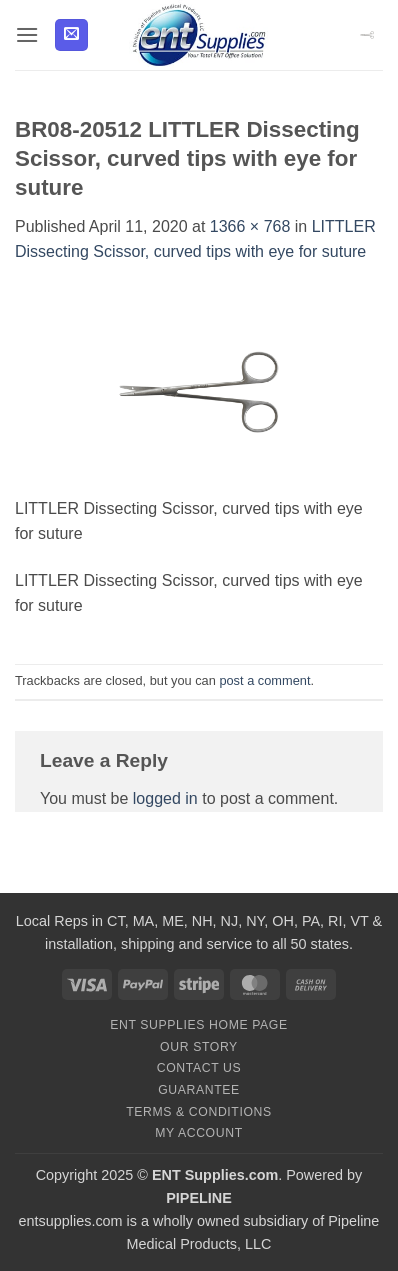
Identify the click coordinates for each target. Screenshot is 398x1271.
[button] (27, 34)
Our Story (199, 1047)
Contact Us (199, 1068)
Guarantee (199, 1090)
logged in (165, 798)
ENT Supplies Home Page (199, 1025)
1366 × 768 (250, 226)
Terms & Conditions (199, 1112)
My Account (198, 1133)
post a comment (264, 680)
